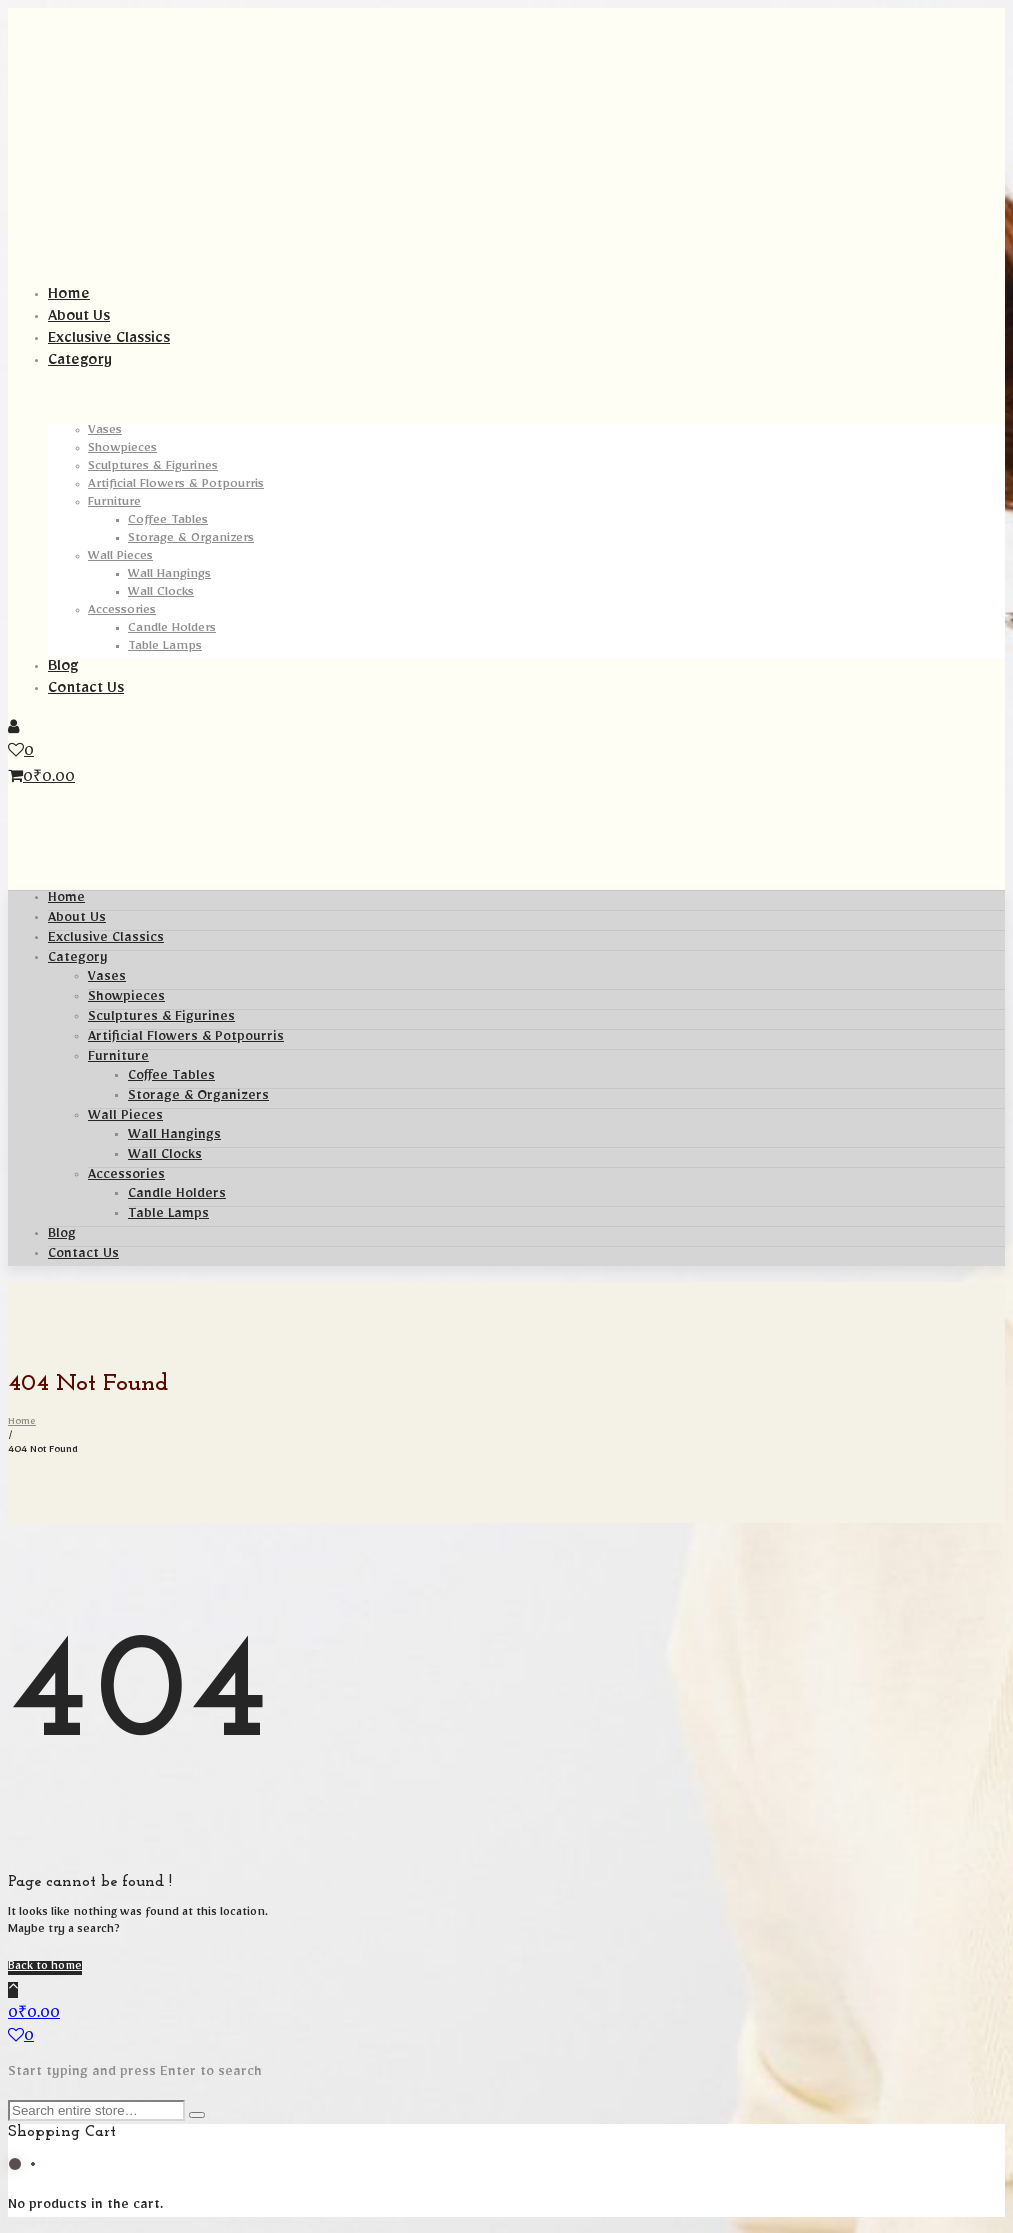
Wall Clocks (165, 1157)
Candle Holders (177, 1196)
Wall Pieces (125, 1118)
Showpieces (126, 999)
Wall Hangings (174, 1137)
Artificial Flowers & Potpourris (186, 1039)
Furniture (118, 1059)
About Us (77, 920)
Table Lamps (168, 1216)
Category (78, 960)
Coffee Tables (171, 1078)
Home (66, 900)
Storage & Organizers (198, 1098)
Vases (107, 979)
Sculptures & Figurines (161, 1019)
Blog (62, 1236)
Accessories (126, 1177)
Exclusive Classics (106, 940)
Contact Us (83, 1256)
